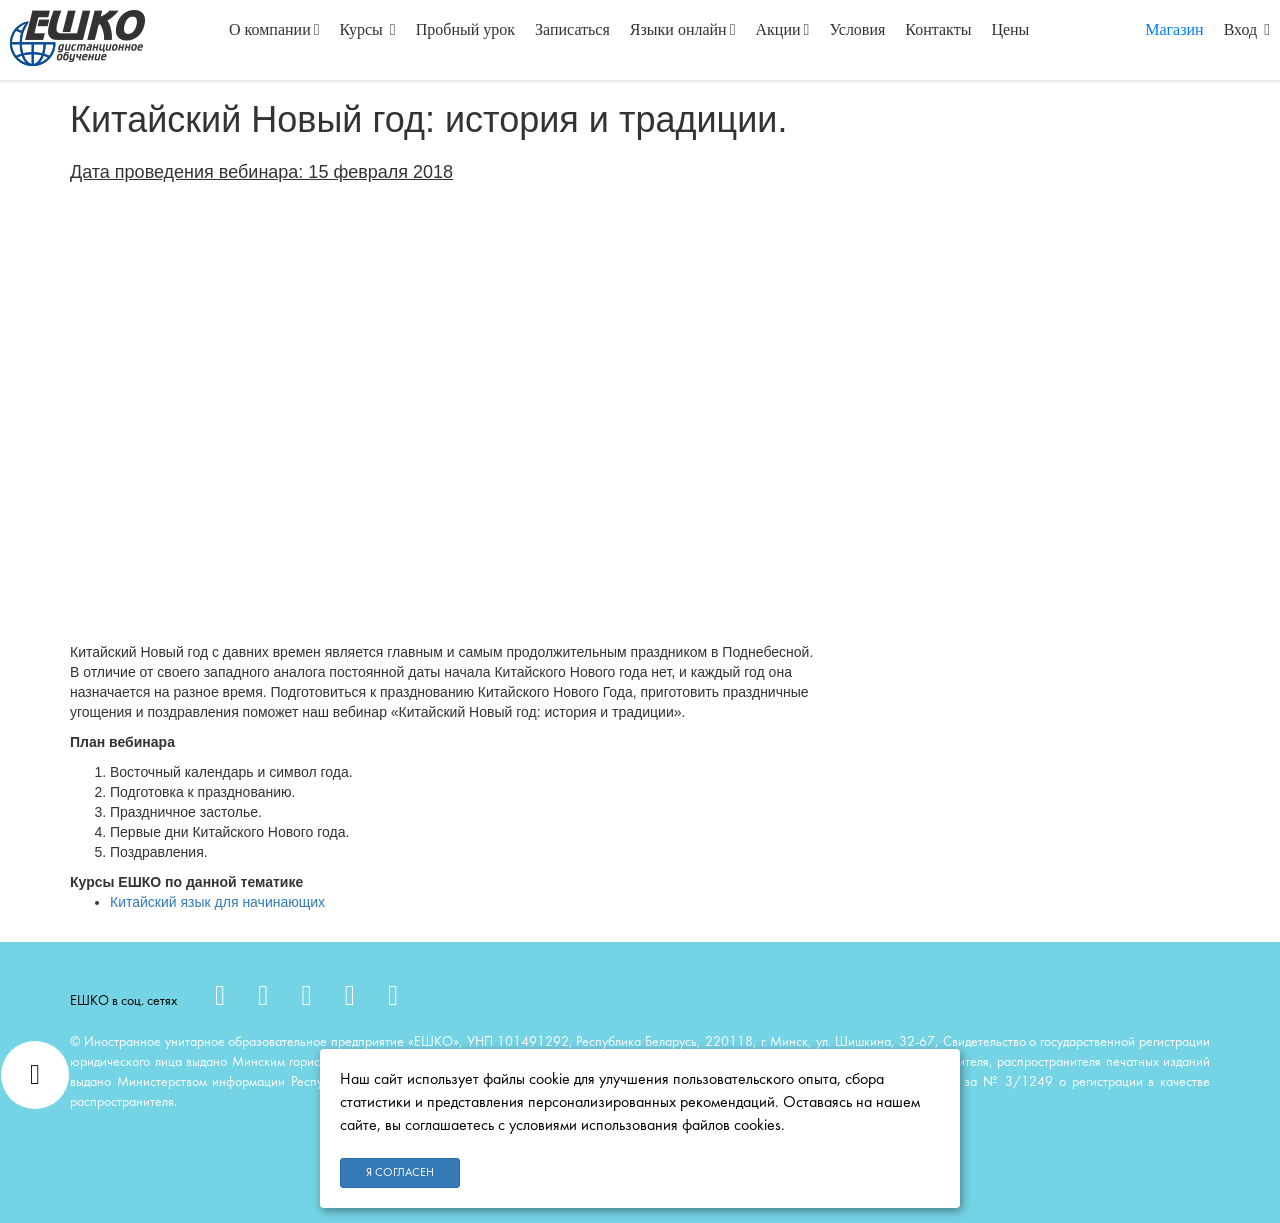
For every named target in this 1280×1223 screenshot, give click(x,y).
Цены (1010, 29)
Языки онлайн (683, 29)
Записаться (572, 29)
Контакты (938, 29)
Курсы (368, 29)
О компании (274, 29)
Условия (857, 29)
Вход (1247, 29)
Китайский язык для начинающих (217, 902)
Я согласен (400, 1173)
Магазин (1174, 29)
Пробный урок (465, 29)
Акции (783, 29)
